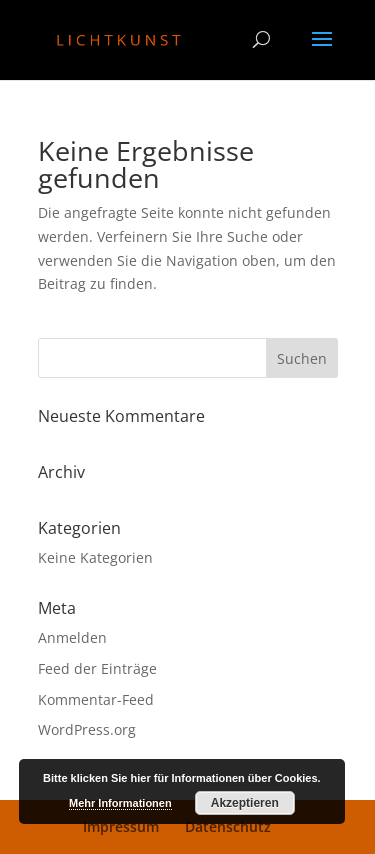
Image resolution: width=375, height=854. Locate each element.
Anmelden (72, 637)
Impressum (121, 826)
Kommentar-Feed (96, 699)
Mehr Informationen (120, 803)
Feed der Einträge (97, 668)
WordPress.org (87, 729)
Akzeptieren (245, 803)
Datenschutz (228, 826)
